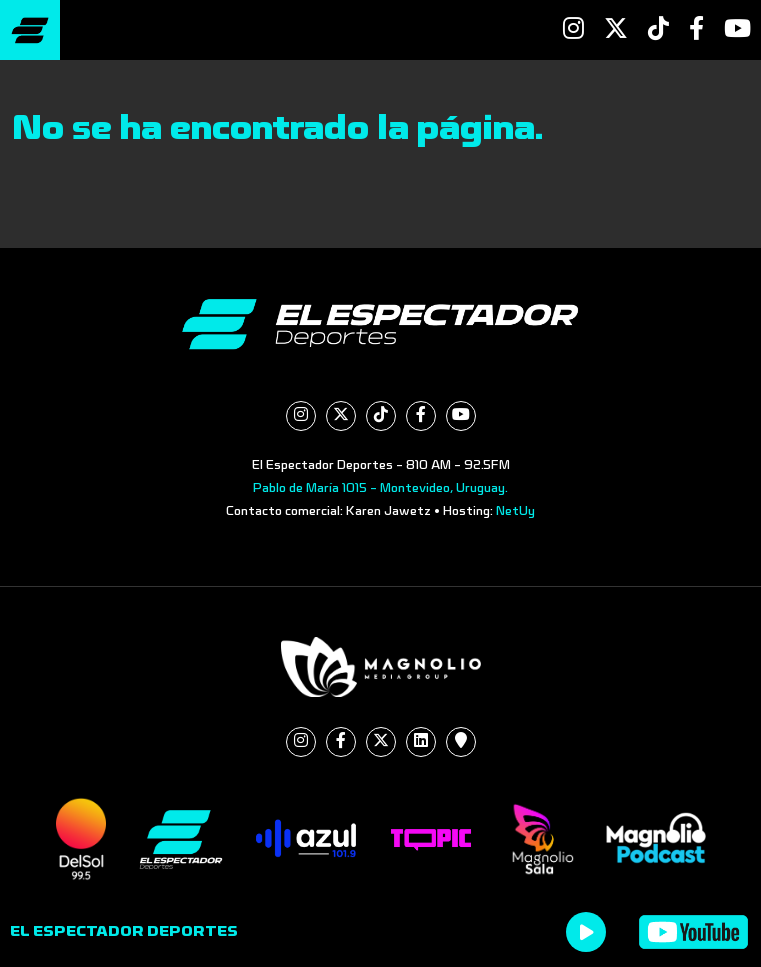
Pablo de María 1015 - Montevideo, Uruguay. (380, 488)
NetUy (515, 511)
